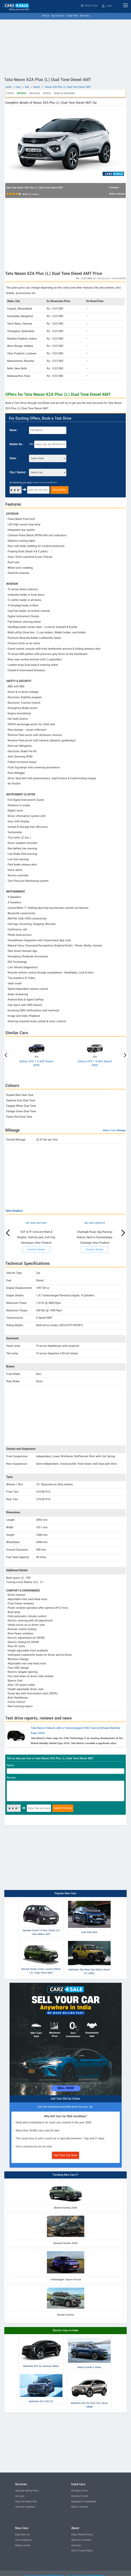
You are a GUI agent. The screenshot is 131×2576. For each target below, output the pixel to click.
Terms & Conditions (48, 482)
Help (73, 2534)
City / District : (18, 472)
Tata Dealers (14, 1211)
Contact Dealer (36, 1250)
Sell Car (45, 15)
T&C (73, 2550)
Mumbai (75, 2490)
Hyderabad (90, 2501)
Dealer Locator (22, 2545)
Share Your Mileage (114, 1130)
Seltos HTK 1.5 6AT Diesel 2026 (95, 1063)
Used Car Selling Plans (26, 2490)
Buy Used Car (57, 15)
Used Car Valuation (25, 2507)
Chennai (75, 2496)
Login (107, 5)
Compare (114, 187)
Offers (21, 93)
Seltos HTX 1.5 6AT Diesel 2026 (36, 1063)
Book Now (59, 490)
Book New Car (22, 2534)
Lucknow (83, 2507)
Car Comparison (23, 2540)
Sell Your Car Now (65, 2155)
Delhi (73, 2507)
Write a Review (117, 194)
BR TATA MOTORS (36, 1223)
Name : (14, 430)
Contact (87, 2540)
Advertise (76, 2545)
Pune (85, 2490)
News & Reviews (64, 93)
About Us (76, 2540)
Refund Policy (85, 2534)
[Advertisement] (65, 47)
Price (10, 93)
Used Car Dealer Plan (26, 2501)
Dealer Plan (72, 15)
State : (14, 458)
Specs (47, 93)
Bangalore (76, 2501)
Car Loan (19, 2496)
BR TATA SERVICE (95, 1223)
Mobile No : (17, 444)
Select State (89, 5)
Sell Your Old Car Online (65, 2099)
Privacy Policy (85, 2550)
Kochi (85, 2496)
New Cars (84, 15)
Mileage (34, 93)
